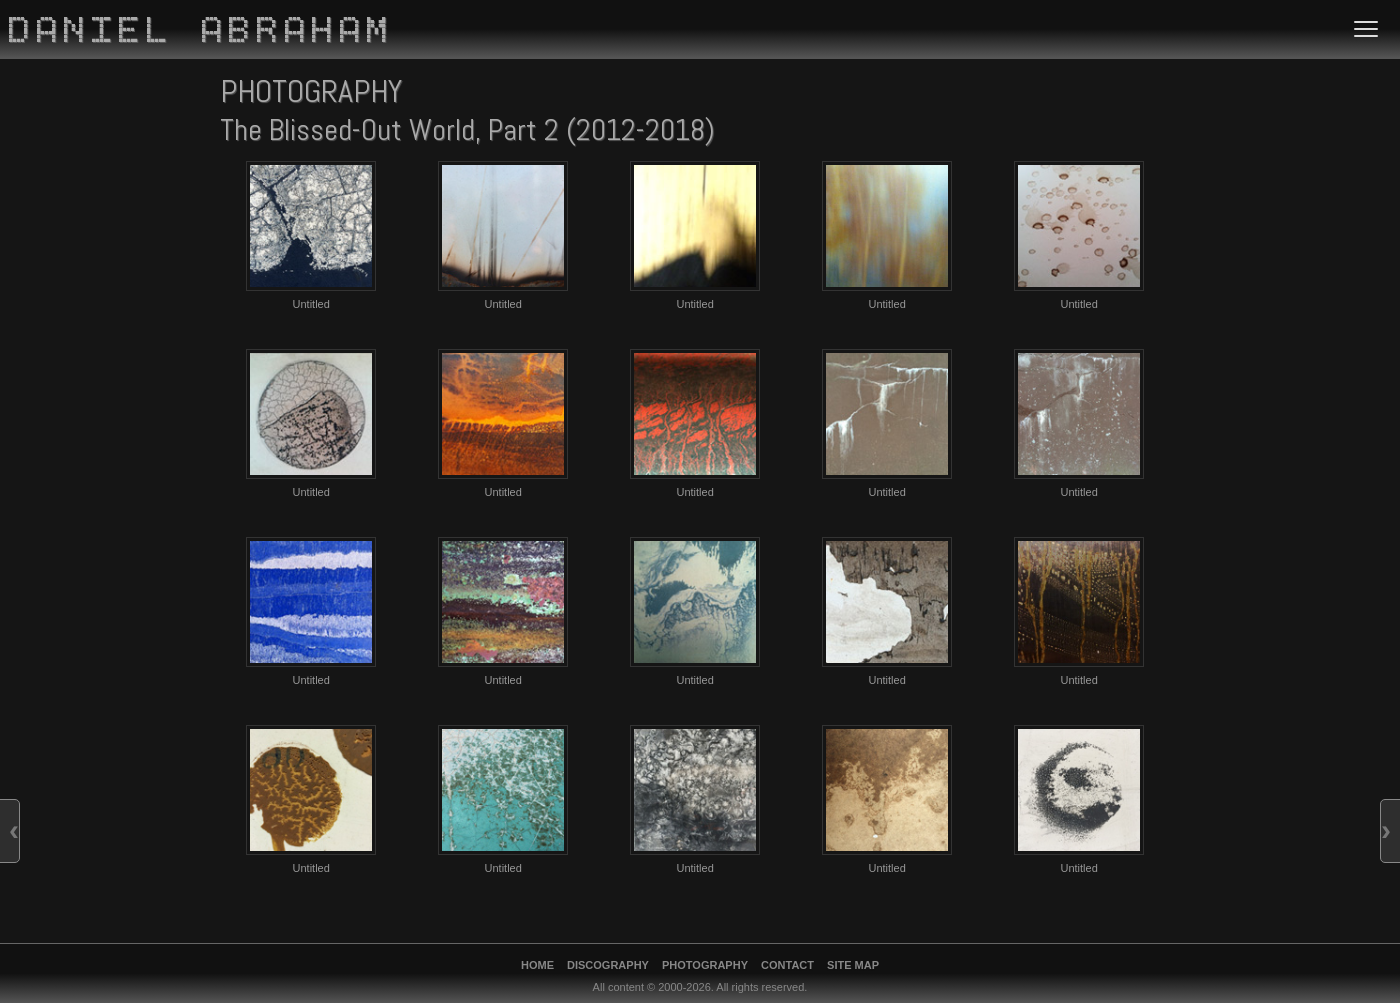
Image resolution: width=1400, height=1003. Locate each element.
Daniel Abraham (202, 33)
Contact (787, 965)
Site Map (853, 965)
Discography (608, 965)
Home (537, 965)
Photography (705, 965)
